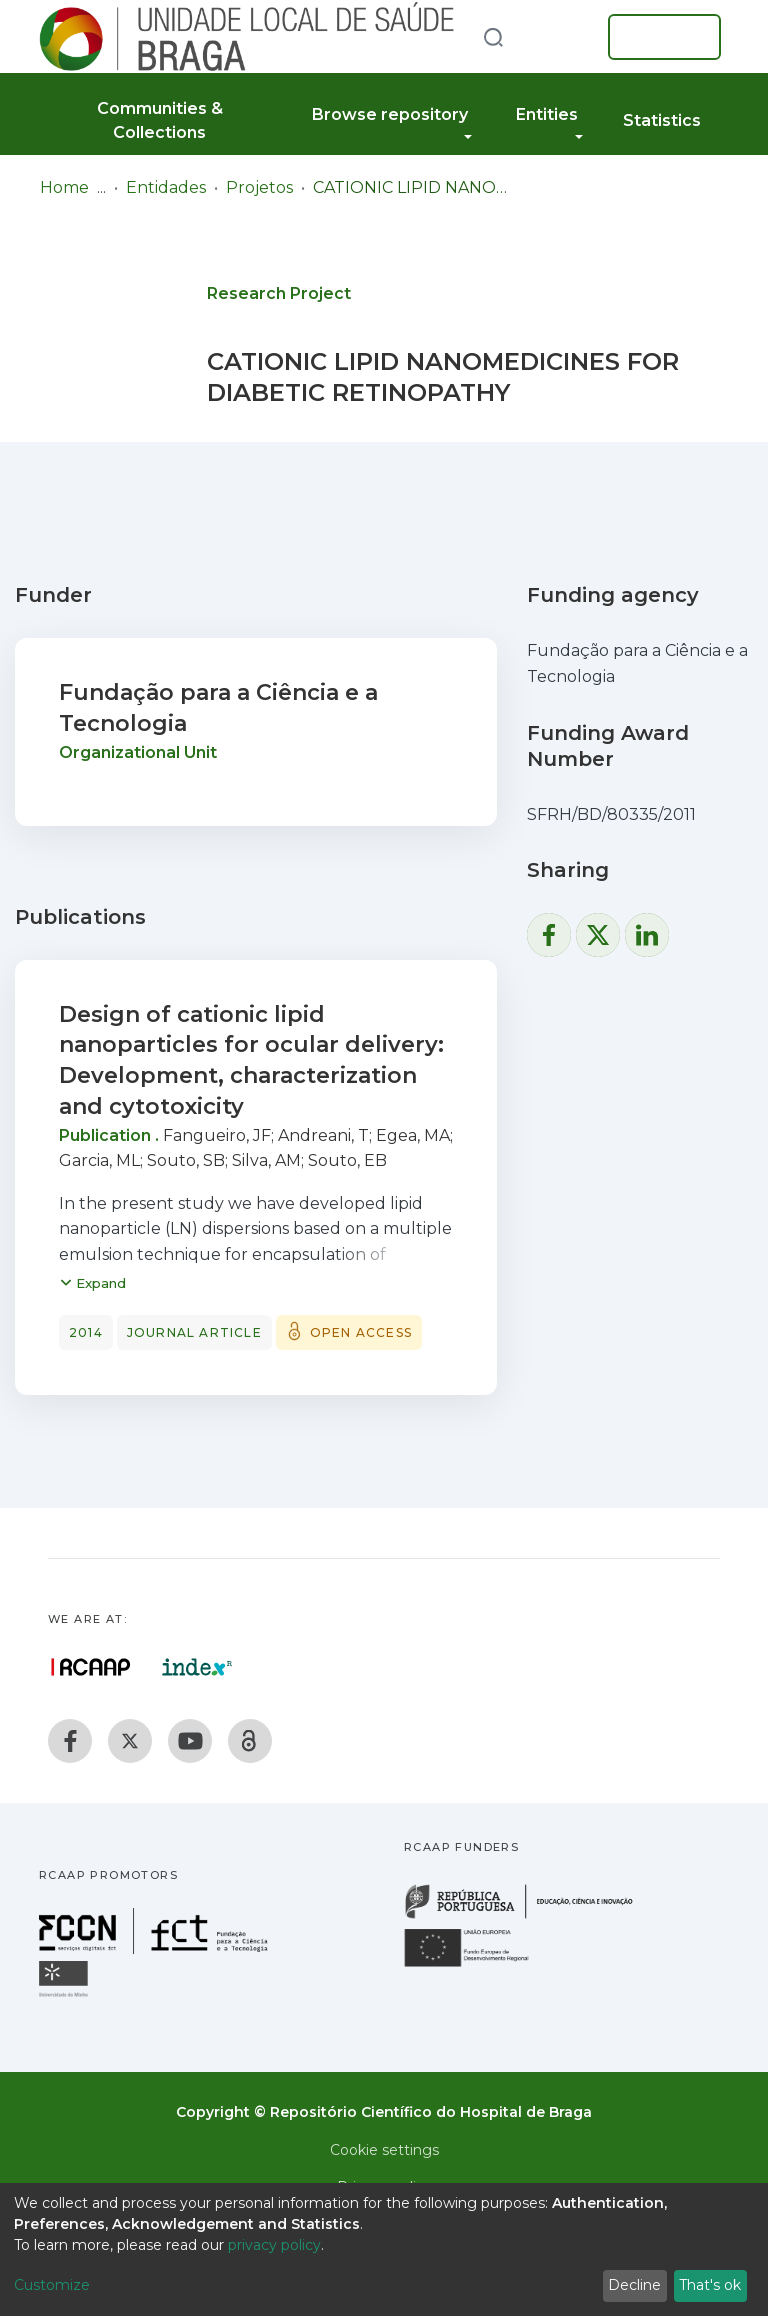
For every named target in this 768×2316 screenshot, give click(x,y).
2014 (86, 1332)
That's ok (710, 2285)
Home (64, 187)
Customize (52, 2285)
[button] (562, 37)
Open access (361, 1332)
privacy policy (274, 2245)
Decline (634, 2285)
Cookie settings (384, 2150)
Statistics (662, 120)
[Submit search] (493, 36)
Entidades (166, 187)
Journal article (194, 1332)
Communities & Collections (160, 120)
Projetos (259, 187)
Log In (658, 37)
